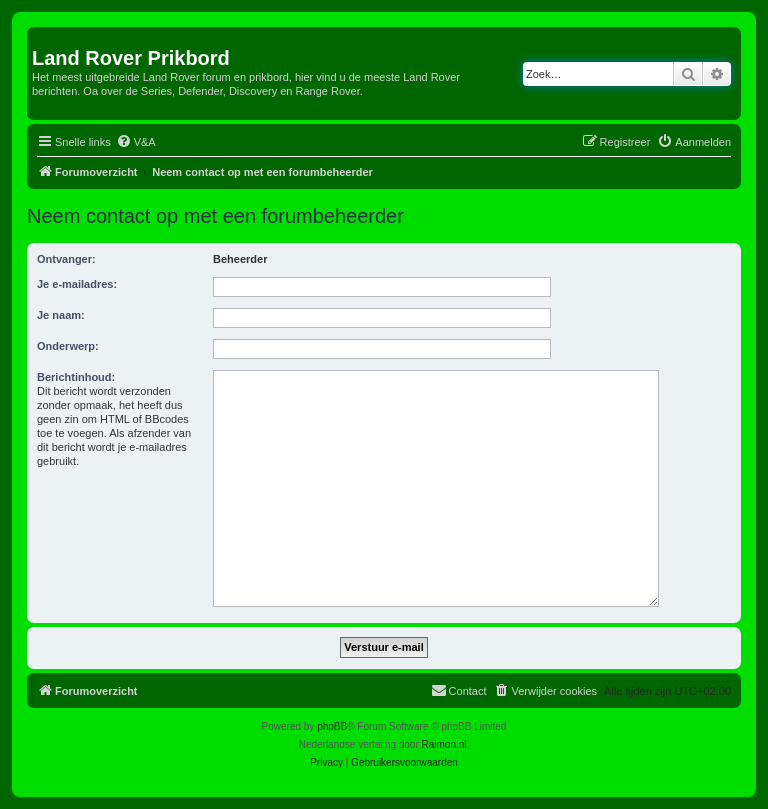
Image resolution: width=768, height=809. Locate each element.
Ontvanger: (66, 259)
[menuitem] (136, 142)
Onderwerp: (68, 346)
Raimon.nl (444, 744)
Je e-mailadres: (77, 284)
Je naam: (61, 315)
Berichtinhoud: (76, 377)
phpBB (332, 726)
